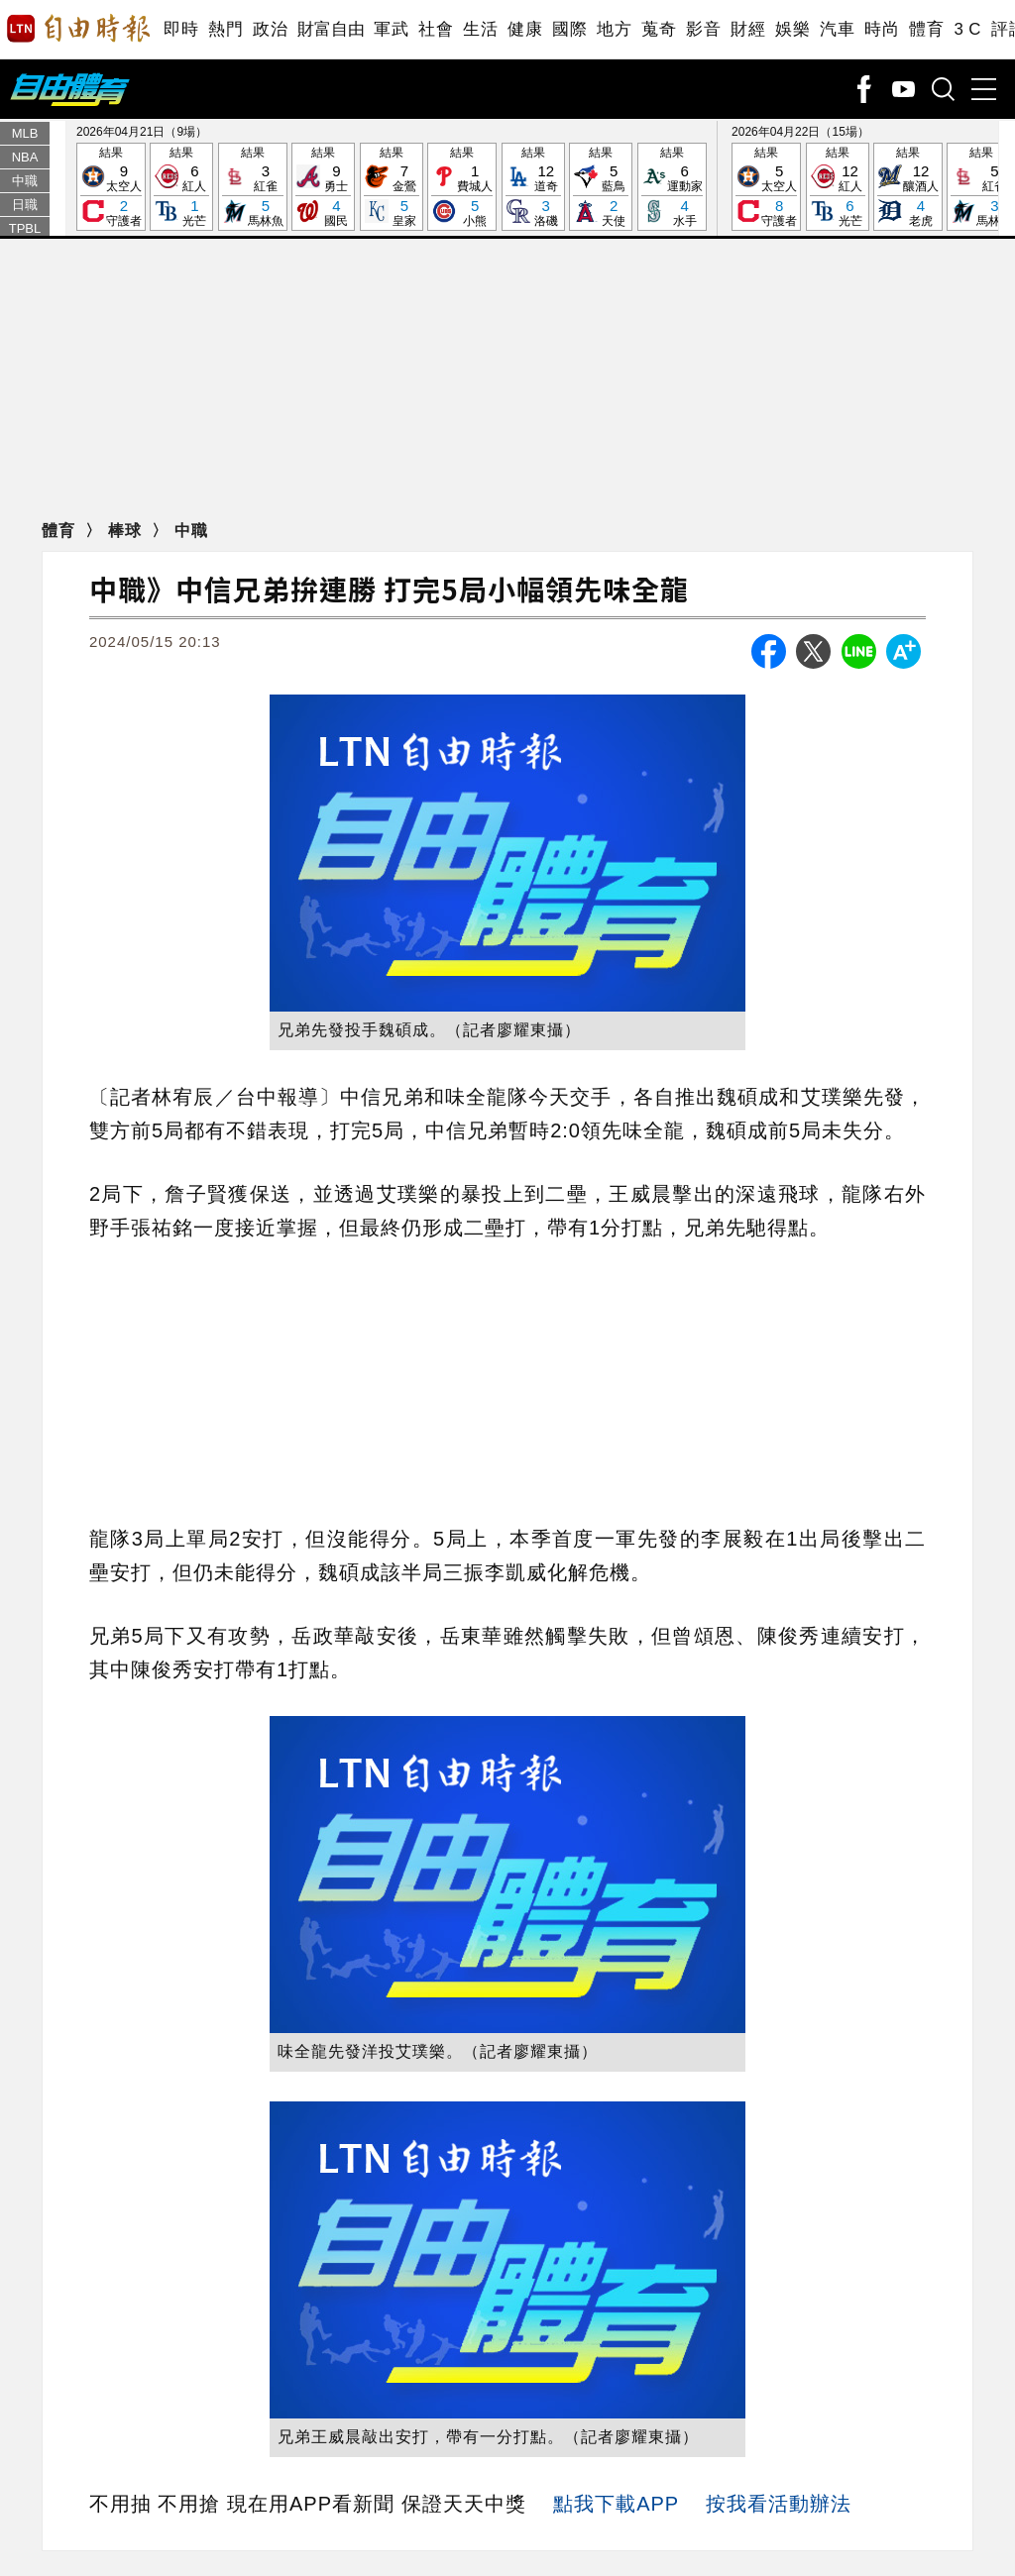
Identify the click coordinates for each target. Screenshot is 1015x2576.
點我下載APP (616, 2504)
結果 (111, 188)
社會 (435, 29)
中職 (25, 180)
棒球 (127, 530)
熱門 (225, 29)
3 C (967, 29)
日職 (25, 204)
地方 (614, 29)
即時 (181, 29)
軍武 (391, 29)
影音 (703, 29)
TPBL (25, 228)
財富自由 (330, 29)
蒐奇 (658, 29)
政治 (270, 29)
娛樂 (792, 29)
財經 (748, 29)
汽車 (837, 29)
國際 (569, 29)
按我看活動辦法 (778, 2504)
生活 (480, 29)
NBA (25, 157)
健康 (525, 29)
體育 (926, 29)
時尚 (881, 29)
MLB (25, 133)
